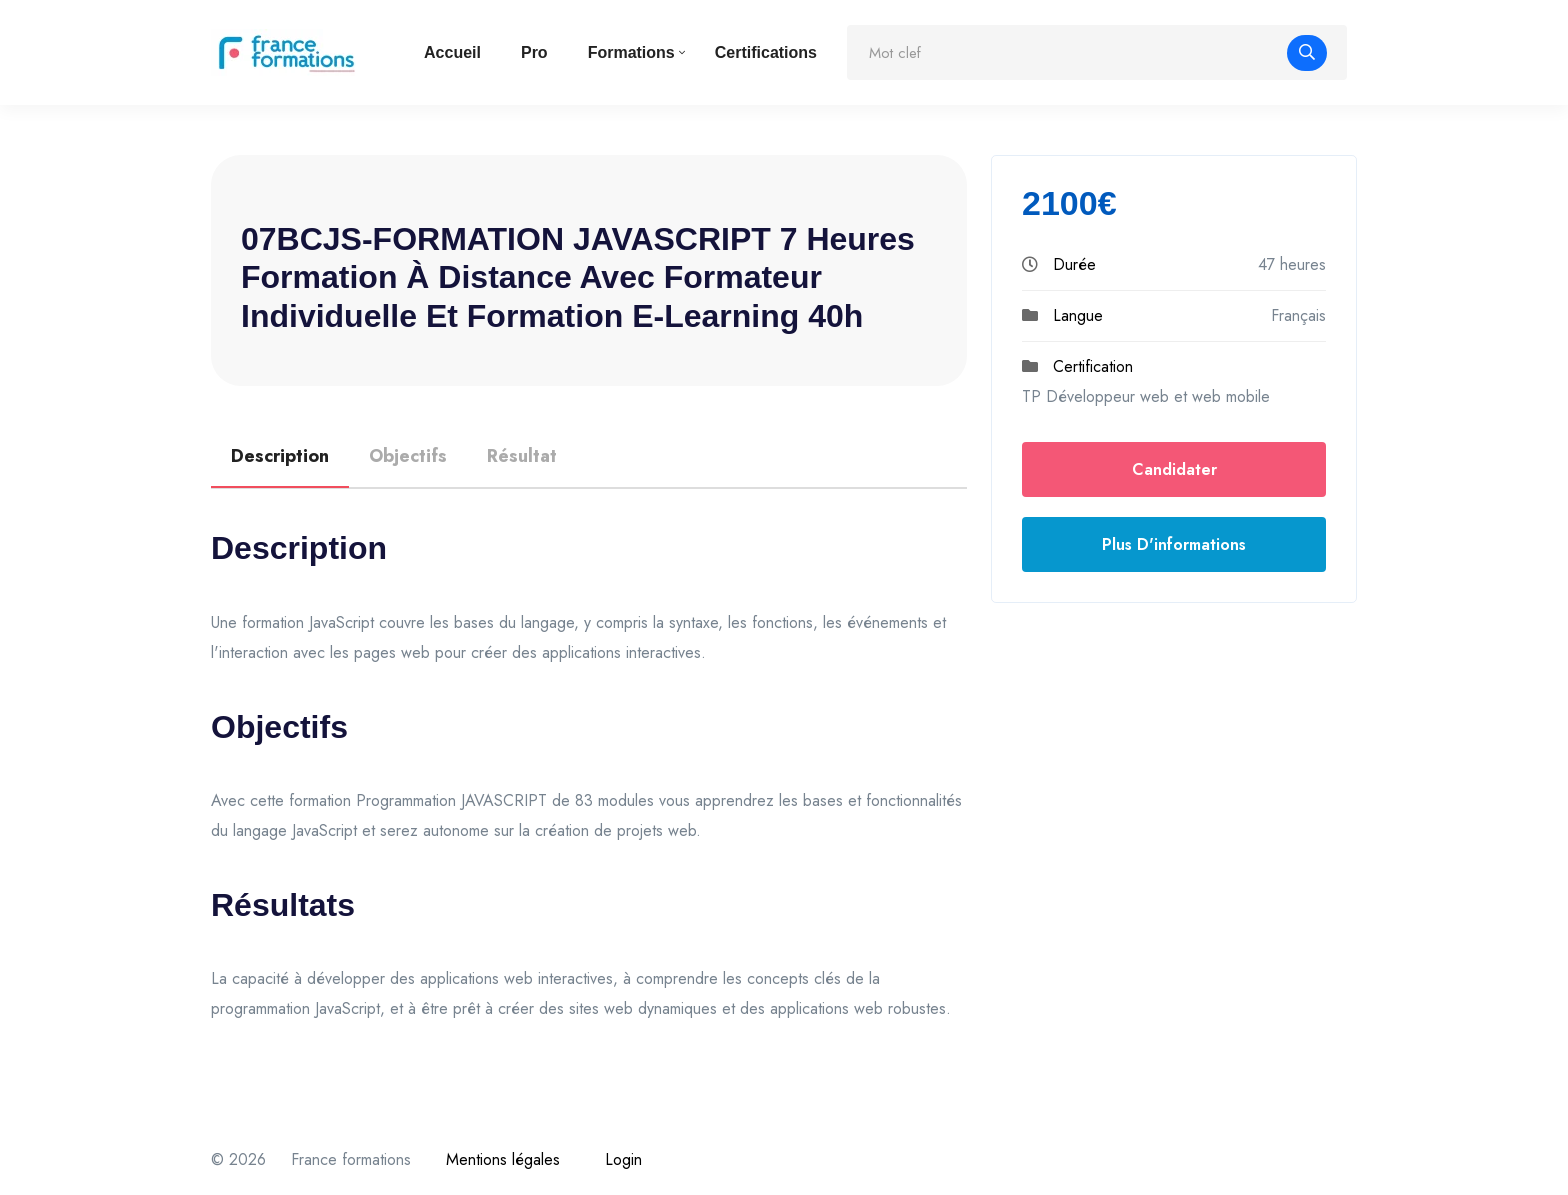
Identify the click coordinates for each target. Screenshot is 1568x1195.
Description (280, 456)
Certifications (766, 52)
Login (623, 1159)
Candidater (1174, 469)
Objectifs (408, 456)
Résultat (522, 456)
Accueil (452, 52)
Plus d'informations (1174, 544)
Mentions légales (503, 1159)
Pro (534, 52)
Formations (631, 52)
